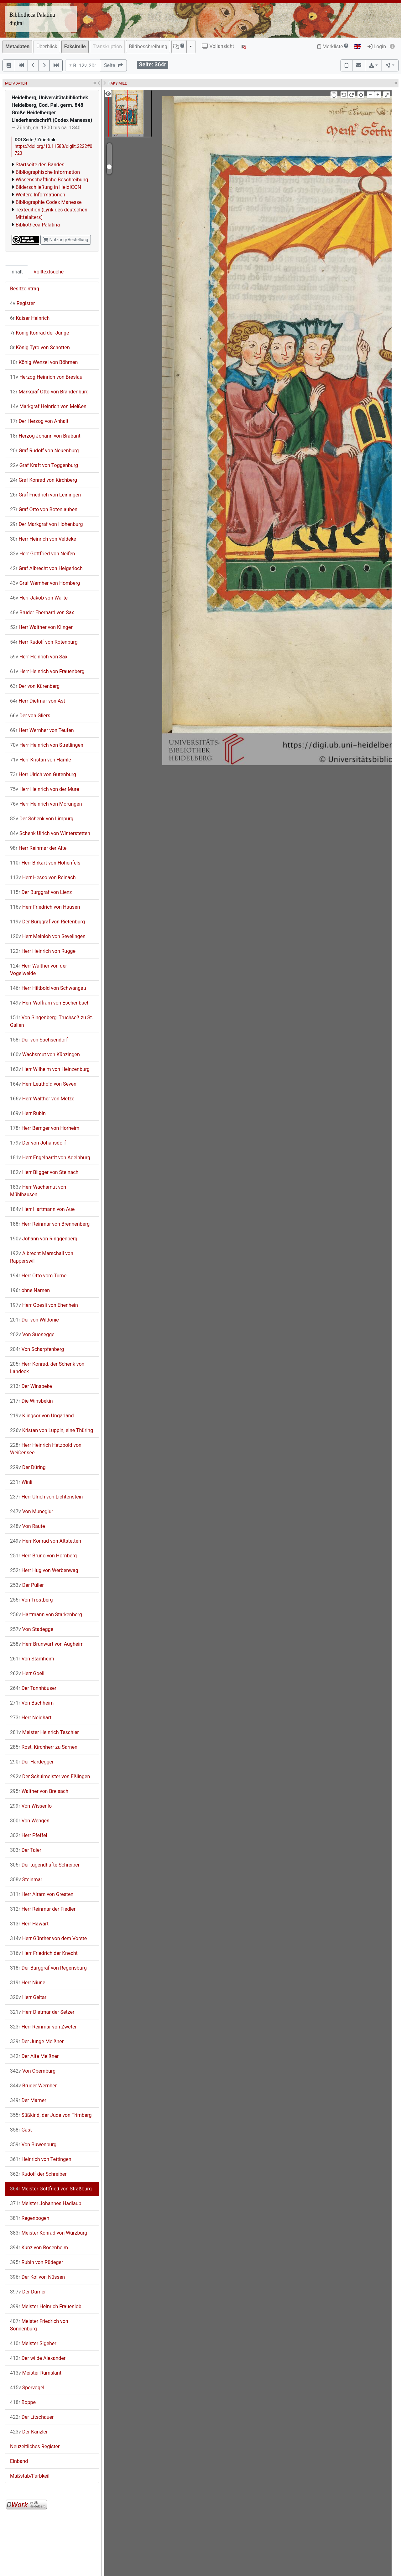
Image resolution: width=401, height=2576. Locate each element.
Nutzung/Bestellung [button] (65, 239)
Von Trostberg (31, 1600)
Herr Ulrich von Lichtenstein (46, 1497)
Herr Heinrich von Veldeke (43, 539)
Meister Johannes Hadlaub (45, 2203)
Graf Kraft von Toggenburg (44, 465)
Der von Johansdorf (38, 1143)
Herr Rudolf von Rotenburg (44, 642)
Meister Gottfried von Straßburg (51, 2189)
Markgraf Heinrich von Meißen (48, 406)
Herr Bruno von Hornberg (43, 1556)
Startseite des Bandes (40, 165)
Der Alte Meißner (34, 2056)
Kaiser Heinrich (29, 318)
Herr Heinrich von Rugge (43, 951)
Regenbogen (29, 2218)
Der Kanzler (29, 2432)
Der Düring (28, 1467)
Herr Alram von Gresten (41, 1894)
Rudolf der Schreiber (38, 2174)
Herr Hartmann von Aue (42, 1209)
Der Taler (25, 1850)
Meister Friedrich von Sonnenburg (39, 2325)
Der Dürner (28, 2292)
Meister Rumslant (35, 2373)
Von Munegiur (31, 1511)
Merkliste (332, 46)
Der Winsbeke (31, 1386)
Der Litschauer (32, 2417)
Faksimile (75, 46)
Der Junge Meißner (37, 2041)
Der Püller (27, 1585)
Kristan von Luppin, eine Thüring (51, 1430)
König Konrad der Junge (39, 333)
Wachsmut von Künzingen (45, 1054)
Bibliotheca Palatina (38, 225)
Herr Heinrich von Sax (38, 657)
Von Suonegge (32, 1334)
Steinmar (26, 1880)
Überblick (46, 46)
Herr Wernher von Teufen (42, 730)
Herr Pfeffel (28, 1835)
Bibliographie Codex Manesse (49, 202)
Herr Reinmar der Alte (38, 848)
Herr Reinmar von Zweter (43, 2027)
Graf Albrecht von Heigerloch (46, 568)
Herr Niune (27, 1983)
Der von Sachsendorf (39, 1040)
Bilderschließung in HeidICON (48, 187)
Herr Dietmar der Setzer (42, 2012)
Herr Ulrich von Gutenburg (43, 774)
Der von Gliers (30, 716)
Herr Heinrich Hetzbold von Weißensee (45, 1449)
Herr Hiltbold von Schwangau (48, 988)
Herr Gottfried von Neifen (42, 554)
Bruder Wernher (33, 2086)
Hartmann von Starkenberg (46, 1615)
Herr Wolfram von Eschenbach (50, 1003)
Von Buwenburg (33, 2145)
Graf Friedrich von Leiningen (45, 495)
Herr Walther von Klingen (42, 627)
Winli (21, 1482)
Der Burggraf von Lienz (41, 892)
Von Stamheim (32, 1659)
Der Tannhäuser (33, 1688)
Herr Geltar (28, 1997)
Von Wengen (29, 1821)
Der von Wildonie (34, 1320)
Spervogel (27, 2388)
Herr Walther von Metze (42, 1099)
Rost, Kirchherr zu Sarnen (43, 1747)
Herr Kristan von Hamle (40, 760)
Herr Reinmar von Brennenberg (50, 1224)
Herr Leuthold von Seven (43, 1084)
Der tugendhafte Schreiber (45, 1865)
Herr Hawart (29, 1924)
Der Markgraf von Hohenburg (46, 524)
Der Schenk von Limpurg (41, 819)
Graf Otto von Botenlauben (43, 509)
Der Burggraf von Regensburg (48, 1968)
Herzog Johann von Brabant (45, 436)
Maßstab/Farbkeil (29, 2476)
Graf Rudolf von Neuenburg (44, 451)
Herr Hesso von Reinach (43, 877)
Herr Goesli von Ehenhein (44, 1305)
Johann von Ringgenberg (43, 1239)
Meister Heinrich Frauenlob (45, 2306)
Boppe (23, 2402)
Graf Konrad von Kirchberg (43, 480)
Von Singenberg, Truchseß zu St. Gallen (51, 1021)
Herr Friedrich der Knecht (44, 1953)
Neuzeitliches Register (35, 2446)
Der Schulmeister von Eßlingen (50, 1776)
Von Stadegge (31, 1629)
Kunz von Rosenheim (39, 2248)
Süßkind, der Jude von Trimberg (51, 2115)
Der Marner (28, 2100)
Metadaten (17, 46)
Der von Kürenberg (35, 686)
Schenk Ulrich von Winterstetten (50, 833)
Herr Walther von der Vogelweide (38, 969)
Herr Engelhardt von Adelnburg (50, 1158)
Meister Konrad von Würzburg (48, 2233)
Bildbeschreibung (148, 46)
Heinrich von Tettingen (40, 2159)
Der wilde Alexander (37, 2358)
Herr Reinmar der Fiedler (43, 1909)
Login (376, 46)
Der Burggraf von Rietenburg (47, 922)
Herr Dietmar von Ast (37, 701)
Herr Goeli (27, 1673)
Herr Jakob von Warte (39, 598)
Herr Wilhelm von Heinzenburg (50, 1069)
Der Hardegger (32, 1762)
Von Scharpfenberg (37, 1349)
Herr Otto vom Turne (38, 1276)
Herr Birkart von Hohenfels (45, 863)
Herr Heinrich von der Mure (44, 789)
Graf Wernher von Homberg (45, 583)
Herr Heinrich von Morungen (46, 804)
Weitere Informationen (40, 195)
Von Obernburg (32, 2071)
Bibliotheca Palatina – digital (34, 19)
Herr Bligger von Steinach (44, 1172)
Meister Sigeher (33, 2343)
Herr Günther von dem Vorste (48, 1938)
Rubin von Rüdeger (36, 2262)
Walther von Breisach (39, 1791)
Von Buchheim (32, 1703)
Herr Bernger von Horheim (44, 1128)
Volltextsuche (49, 272)
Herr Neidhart (30, 1718)
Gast (21, 2130)
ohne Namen (30, 1290)
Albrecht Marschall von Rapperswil (41, 1257)
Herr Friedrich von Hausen (45, 907)
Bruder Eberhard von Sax (42, 612)
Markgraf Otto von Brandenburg (49, 392)
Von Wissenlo (31, 1806)
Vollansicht (218, 46)
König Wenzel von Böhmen (44, 362)
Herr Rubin (28, 1113)
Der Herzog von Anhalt (39, 421)
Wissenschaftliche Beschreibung (52, 180)
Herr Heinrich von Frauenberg (47, 671)
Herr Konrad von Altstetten (45, 1541)
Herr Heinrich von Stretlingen (46, 745)
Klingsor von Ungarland (42, 1416)
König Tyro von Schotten (40, 348)
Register (22, 303)
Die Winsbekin (31, 1401)
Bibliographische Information (48, 172)
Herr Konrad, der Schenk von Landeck (47, 1367)
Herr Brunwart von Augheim (47, 1644)
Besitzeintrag (24, 289)
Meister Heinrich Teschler (44, 1732)
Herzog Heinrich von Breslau (46, 377)
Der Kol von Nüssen (37, 2277)
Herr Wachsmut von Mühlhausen (38, 1190)
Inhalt (16, 272)
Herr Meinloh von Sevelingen (48, 936)
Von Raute (27, 1526)
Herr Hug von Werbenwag (44, 1570)
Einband (19, 2461)
